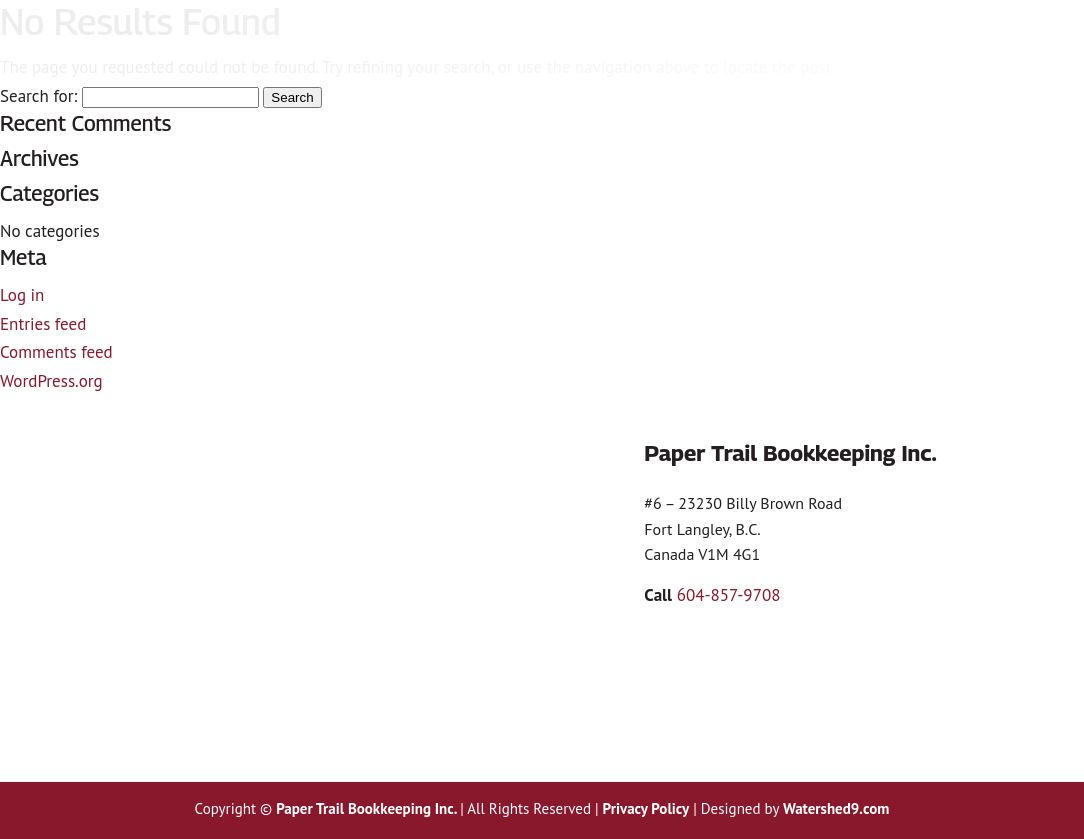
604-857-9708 (729, 595)
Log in (22, 295)
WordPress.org (51, 381)
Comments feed (56, 352)
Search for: (38, 96)
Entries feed (43, 324)
